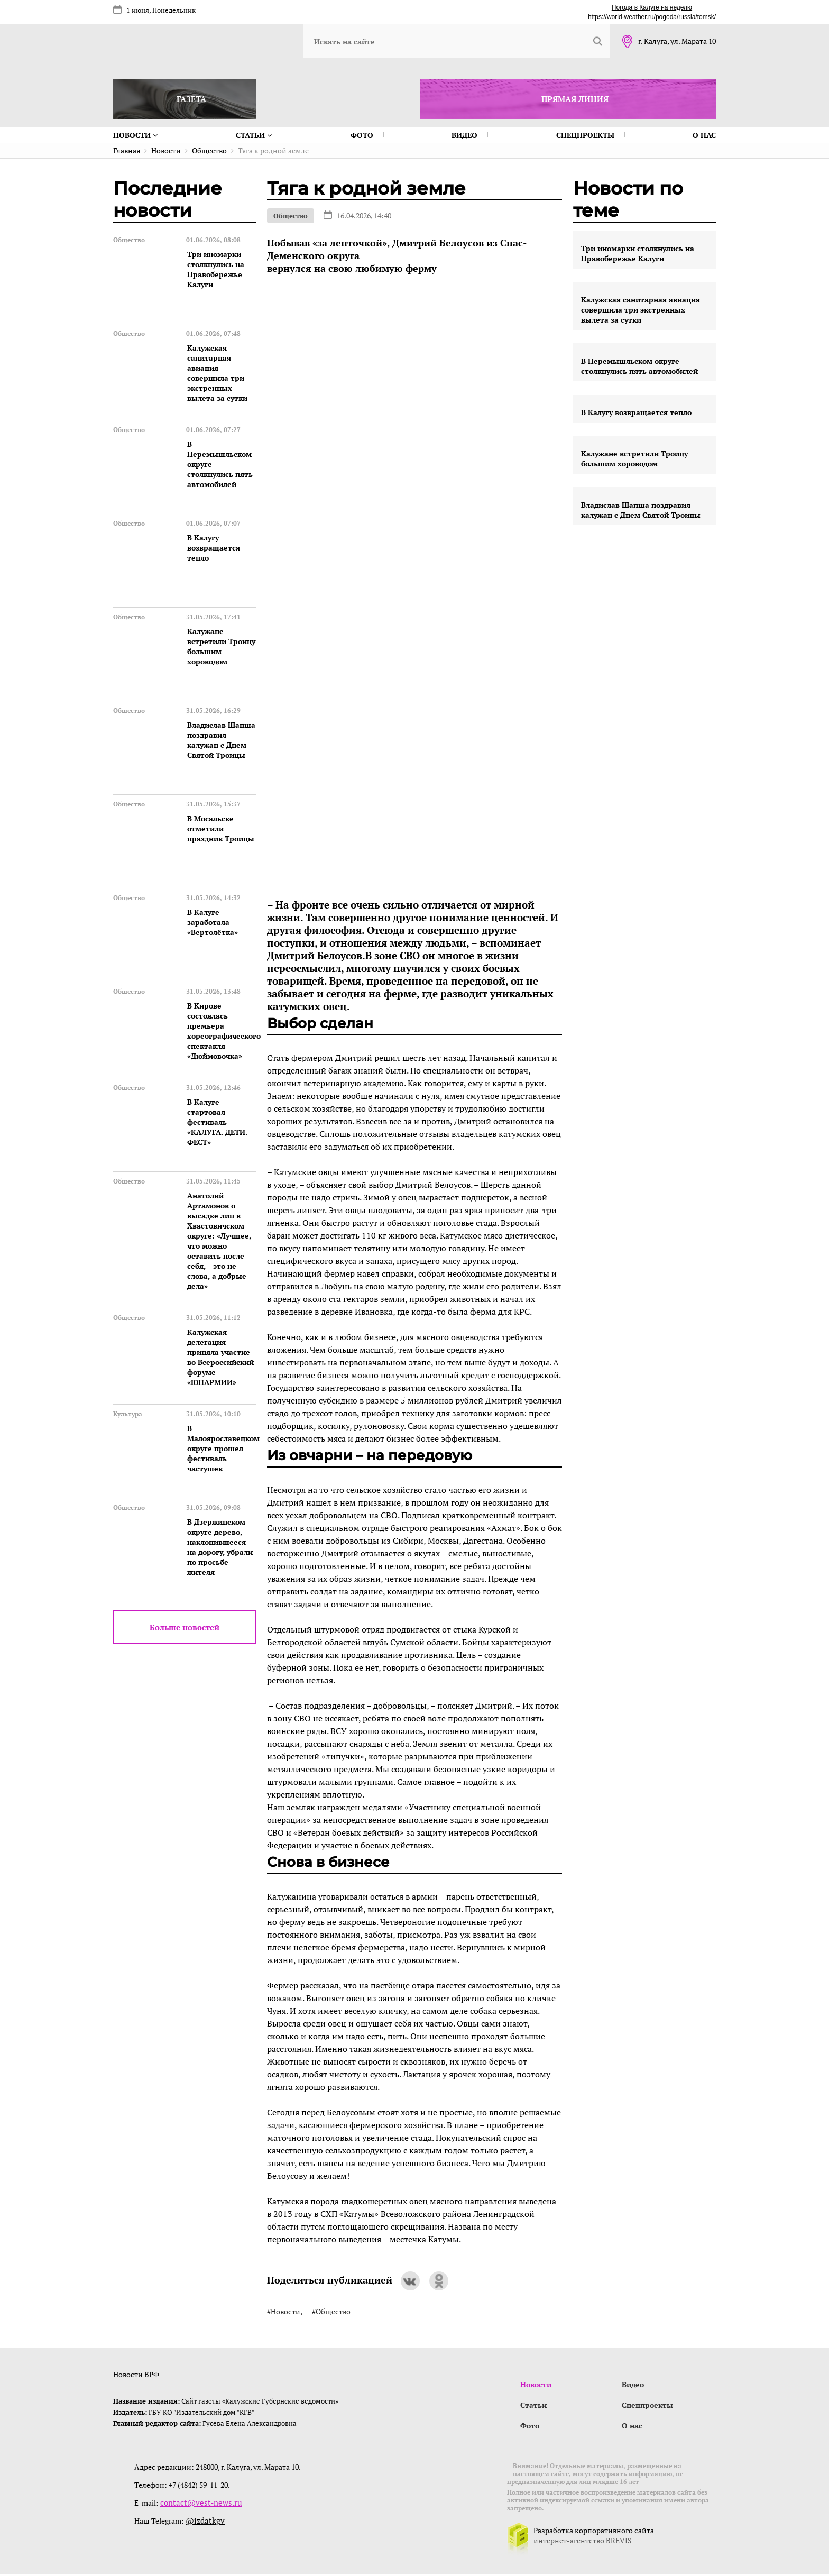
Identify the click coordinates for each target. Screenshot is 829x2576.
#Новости (283, 2311)
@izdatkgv (203, 2522)
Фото (362, 135)
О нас (704, 135)
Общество (290, 216)
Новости (135, 135)
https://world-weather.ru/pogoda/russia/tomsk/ (652, 17)
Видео (464, 135)
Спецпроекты (585, 135)
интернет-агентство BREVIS (582, 2542)
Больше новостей (184, 1627)
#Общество (331, 2311)
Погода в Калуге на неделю (652, 7)
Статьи (254, 135)
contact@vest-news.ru (197, 2504)
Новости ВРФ (136, 2374)
